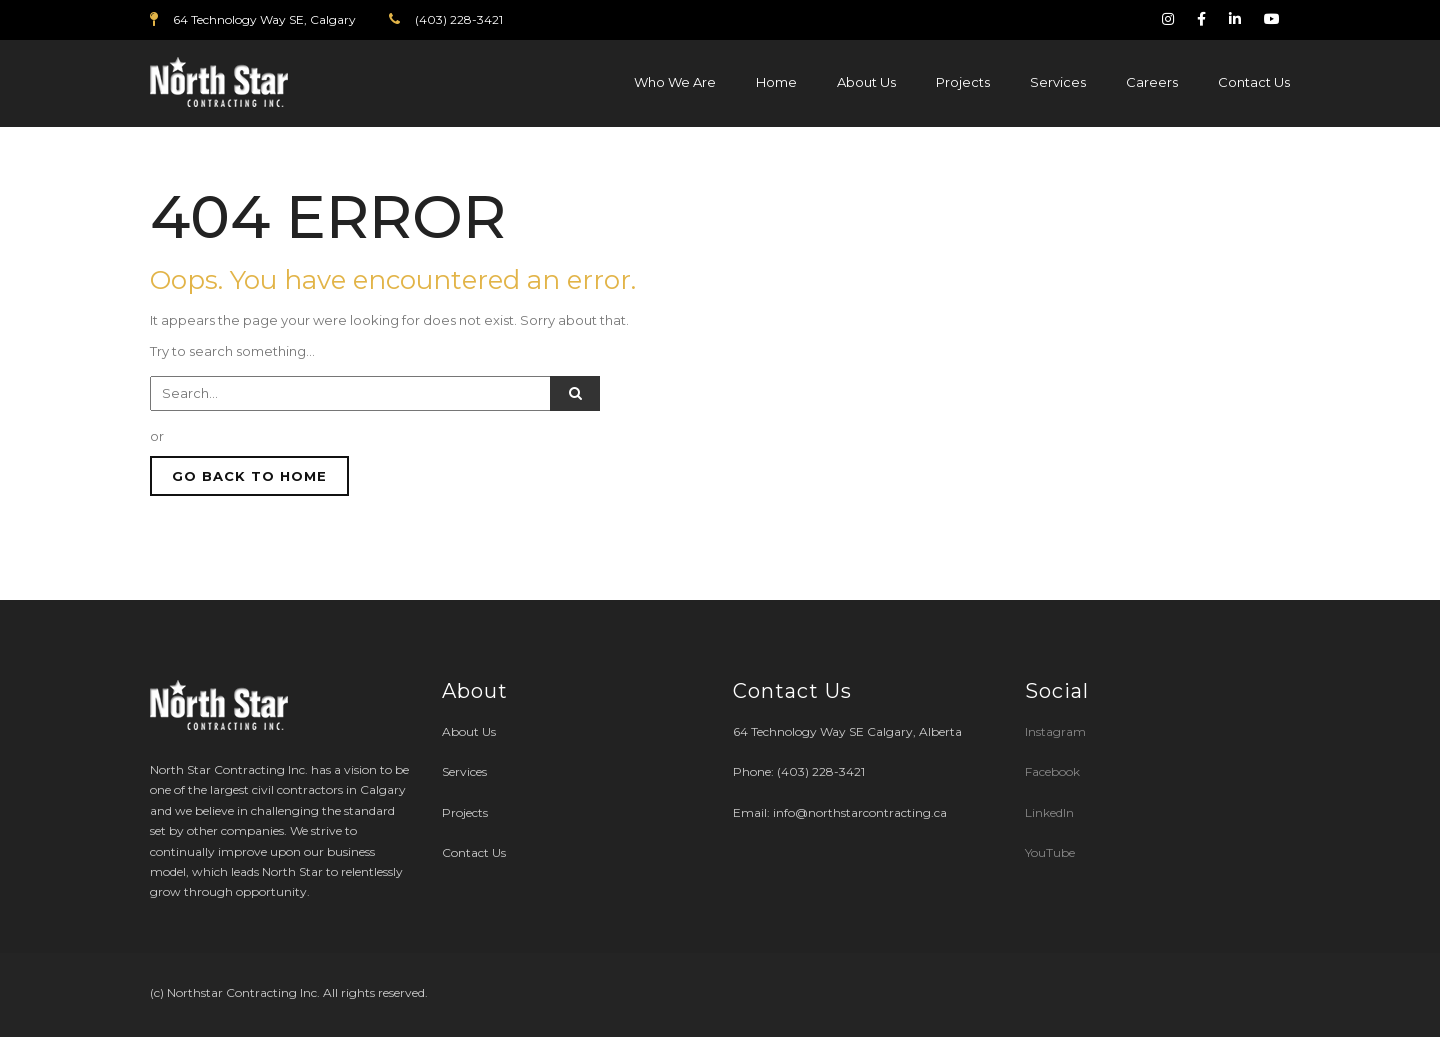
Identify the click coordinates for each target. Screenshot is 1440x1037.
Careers (1152, 82)
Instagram (1057, 731)
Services (1058, 82)
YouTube (1050, 852)
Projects (963, 82)
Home (776, 82)
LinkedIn (1049, 812)
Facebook (1052, 771)
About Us (866, 82)
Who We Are (675, 82)
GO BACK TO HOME (249, 476)
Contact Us (1254, 82)
